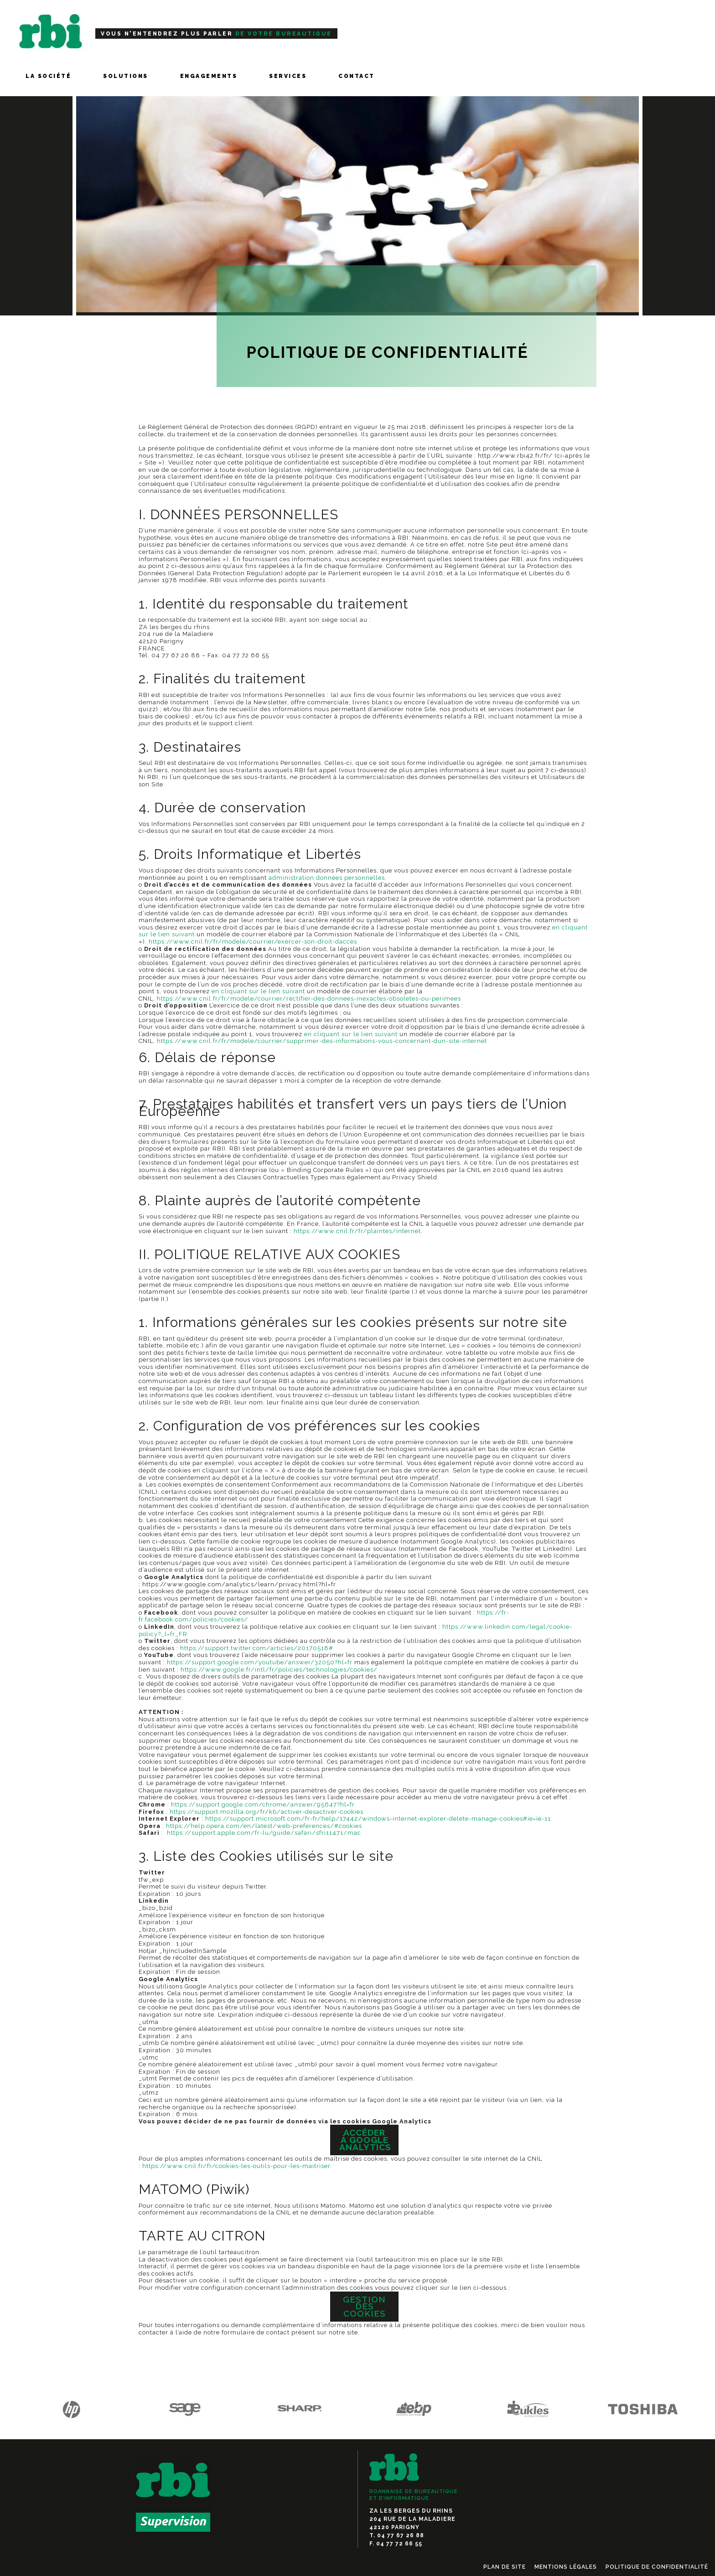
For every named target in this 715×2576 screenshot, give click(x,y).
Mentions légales (565, 2567)
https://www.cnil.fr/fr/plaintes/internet (357, 1231)
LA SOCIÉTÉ (48, 76)
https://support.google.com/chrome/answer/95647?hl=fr (263, 1804)
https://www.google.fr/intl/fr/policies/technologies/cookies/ (279, 1669)
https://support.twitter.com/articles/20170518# (256, 1648)
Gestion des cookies (364, 2306)
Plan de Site (504, 2567)
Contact (356, 76)
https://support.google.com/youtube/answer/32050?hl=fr (259, 1662)
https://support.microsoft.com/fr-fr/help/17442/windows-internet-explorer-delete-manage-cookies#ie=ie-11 (378, 1818)
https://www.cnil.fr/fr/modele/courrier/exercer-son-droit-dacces (253, 941)
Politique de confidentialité (657, 2567)
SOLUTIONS (125, 76)
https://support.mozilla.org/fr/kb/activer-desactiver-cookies (266, 1811)
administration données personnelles (327, 877)
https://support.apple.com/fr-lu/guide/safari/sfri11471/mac (264, 1832)
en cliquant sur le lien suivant (258, 991)
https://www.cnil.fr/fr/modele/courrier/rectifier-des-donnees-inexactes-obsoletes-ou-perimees (309, 998)
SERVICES (287, 76)
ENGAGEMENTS (209, 76)
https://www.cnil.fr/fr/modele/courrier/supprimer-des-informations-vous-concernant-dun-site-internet (322, 1041)
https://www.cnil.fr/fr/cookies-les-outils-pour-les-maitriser (236, 2166)
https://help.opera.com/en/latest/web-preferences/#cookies (264, 1825)
